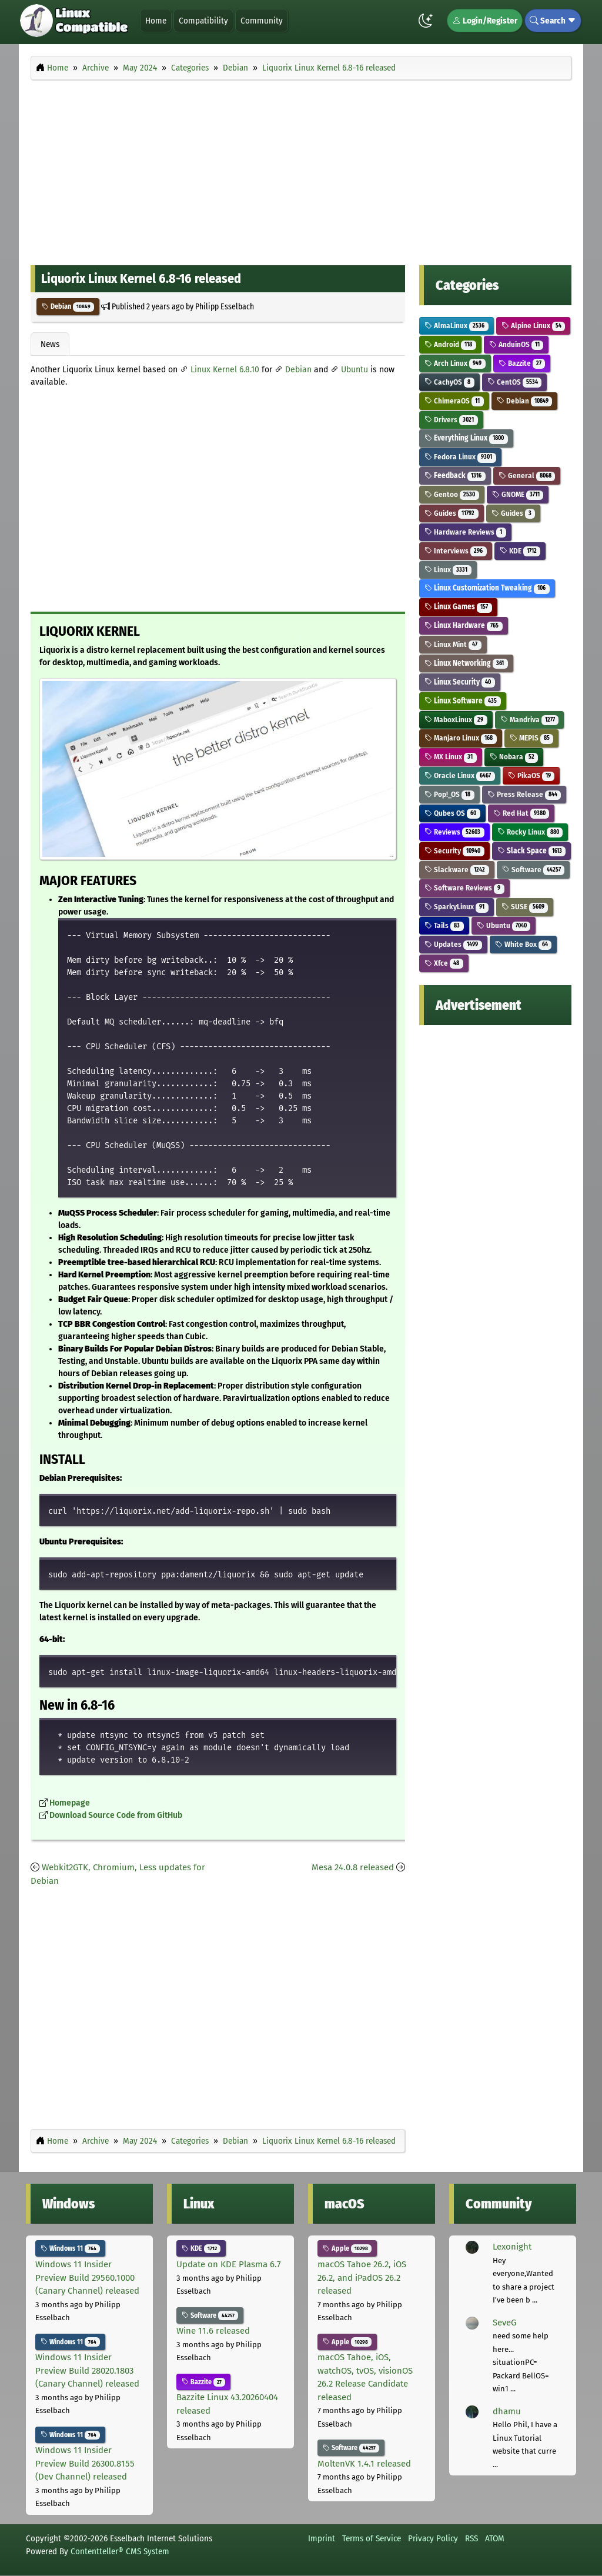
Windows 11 (70, 2248)
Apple (347, 2248)
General (527, 475)
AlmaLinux (456, 325)
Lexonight (512, 2246)
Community (261, 20)
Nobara (514, 756)
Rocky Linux (530, 831)
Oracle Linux (459, 775)
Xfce (443, 963)
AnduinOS (516, 344)
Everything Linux (466, 437)
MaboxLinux (455, 719)
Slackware (456, 869)
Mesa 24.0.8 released (353, 1867)
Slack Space (531, 850)
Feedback (455, 475)
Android (450, 344)
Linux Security (459, 682)
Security (454, 850)
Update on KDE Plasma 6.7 (228, 2264)
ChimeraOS (454, 400)
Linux (447, 569)
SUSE (525, 906)
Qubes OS (452, 813)
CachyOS (449, 382)
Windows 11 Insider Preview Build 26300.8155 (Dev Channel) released (85, 2463)
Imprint (321, 2538)
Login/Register (484, 20)
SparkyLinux (456, 906)
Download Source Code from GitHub (115, 1815)
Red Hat (521, 813)
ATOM (494, 2538)
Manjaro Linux (460, 737)
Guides (451, 513)
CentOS (514, 382)
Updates (453, 944)
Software (533, 869)
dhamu (507, 2411)
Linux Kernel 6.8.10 (224, 370)
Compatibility (203, 20)
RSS (471, 2538)
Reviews (454, 831)
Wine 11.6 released (213, 2330)
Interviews (455, 550)
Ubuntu (354, 370)
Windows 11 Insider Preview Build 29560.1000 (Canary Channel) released (87, 2277)
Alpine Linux (533, 325)
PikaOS (531, 775)
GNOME (518, 494)
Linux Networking (466, 663)
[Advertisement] (301, 169)
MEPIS (532, 737)
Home (155, 20)
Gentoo (451, 494)
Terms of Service (371, 2538)
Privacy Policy (433, 2538)
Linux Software (462, 700)
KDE (520, 550)
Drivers (451, 419)
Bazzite (522, 363)
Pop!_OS (449, 794)
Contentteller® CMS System (120, 2551)
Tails (444, 925)
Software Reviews (464, 887)
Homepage (69, 1803)
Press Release (524, 794)
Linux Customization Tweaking (487, 587)
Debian (68, 306)
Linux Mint (452, 644)
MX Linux (450, 756)
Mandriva (529, 719)
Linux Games (458, 606)
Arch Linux (455, 363)
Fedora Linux (460, 456)
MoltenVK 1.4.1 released (364, 2463)
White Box (523, 944)
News (50, 344)
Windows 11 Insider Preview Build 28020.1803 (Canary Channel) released (87, 2370)
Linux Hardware (463, 625)
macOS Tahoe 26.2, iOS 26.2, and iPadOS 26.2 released (361, 2277)
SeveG (504, 2322)
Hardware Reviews (465, 532)
